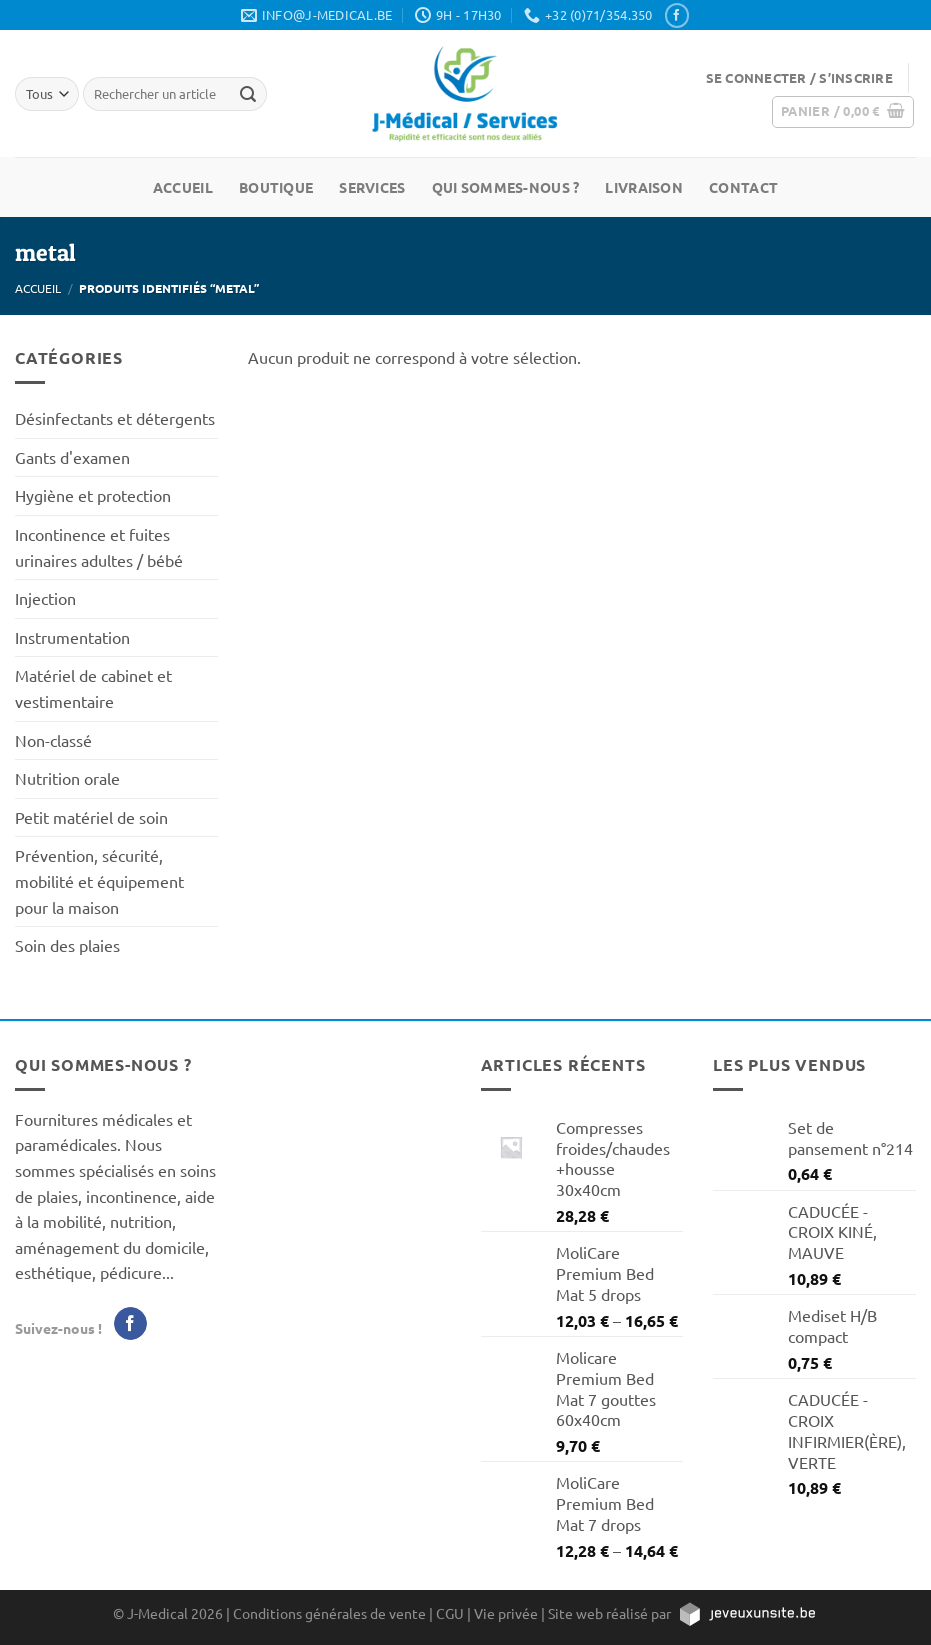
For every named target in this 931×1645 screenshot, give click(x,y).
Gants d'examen (72, 457)
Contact (743, 187)
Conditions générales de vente (329, 1613)
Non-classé (53, 740)
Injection (45, 598)
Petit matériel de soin (91, 817)
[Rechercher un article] (249, 94)
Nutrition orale (67, 778)
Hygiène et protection (93, 495)
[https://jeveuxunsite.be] (746, 1613)
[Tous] (47, 93)
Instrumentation (72, 637)
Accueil (183, 187)
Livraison (644, 187)
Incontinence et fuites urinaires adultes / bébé (99, 547)
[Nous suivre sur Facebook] (677, 15)
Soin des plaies (67, 945)
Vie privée (506, 1613)
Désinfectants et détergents (115, 418)
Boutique (276, 187)
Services (372, 187)
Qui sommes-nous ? (506, 187)
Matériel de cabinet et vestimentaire (93, 688)
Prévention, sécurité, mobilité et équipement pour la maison (99, 880)
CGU (450, 1613)
